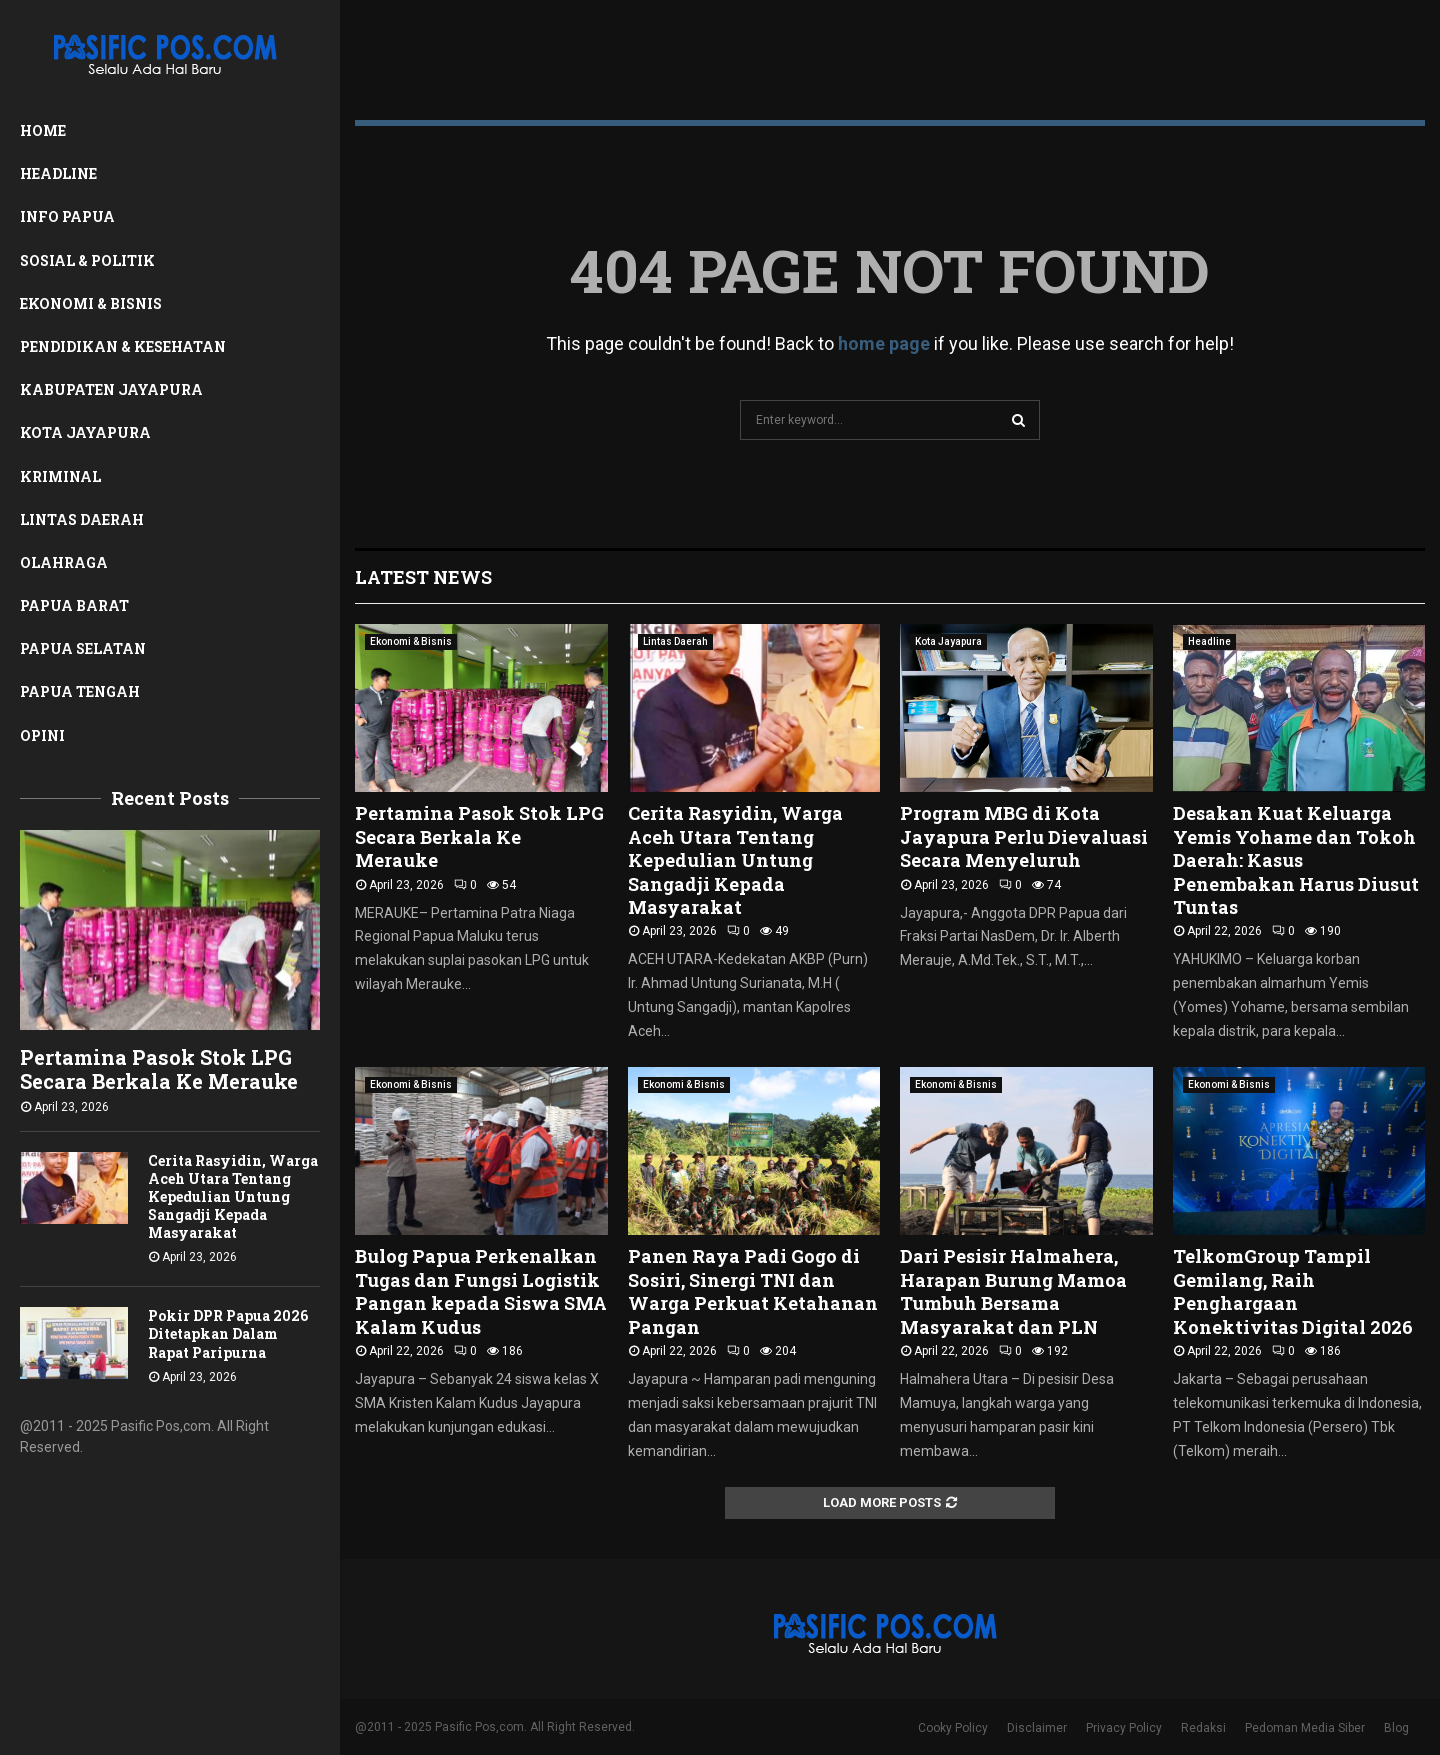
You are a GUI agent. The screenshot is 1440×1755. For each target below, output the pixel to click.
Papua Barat (74, 605)
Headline (58, 173)
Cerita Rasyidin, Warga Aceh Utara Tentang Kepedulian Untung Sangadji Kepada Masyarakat (233, 1196)
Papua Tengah (80, 691)
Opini (42, 735)
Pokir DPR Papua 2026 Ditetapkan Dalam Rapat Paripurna (228, 1333)
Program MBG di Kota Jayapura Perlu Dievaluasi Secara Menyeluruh (1024, 836)
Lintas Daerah (82, 519)
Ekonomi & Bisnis (91, 303)
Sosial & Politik (87, 260)
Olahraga (64, 562)
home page (884, 343)
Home (43, 130)
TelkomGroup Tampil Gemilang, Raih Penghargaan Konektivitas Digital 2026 (1293, 1291)
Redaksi (1203, 1728)
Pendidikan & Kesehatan (123, 346)
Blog (1396, 1728)
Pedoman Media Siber (1305, 1728)
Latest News (423, 577)
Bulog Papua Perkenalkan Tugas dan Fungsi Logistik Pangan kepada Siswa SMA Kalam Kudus (481, 1291)
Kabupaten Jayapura (111, 389)
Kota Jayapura (85, 432)
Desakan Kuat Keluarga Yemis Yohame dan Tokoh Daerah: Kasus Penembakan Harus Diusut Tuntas (1296, 860)
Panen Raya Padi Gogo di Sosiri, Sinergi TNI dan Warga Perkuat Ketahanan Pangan (753, 1291)
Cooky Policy (953, 1728)
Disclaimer (1037, 1728)
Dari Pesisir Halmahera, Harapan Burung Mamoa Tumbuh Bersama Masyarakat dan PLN (1013, 1291)
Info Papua (67, 216)
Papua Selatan (83, 648)
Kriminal (60, 476)
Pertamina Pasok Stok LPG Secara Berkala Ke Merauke (159, 1069)
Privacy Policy (1124, 1728)
